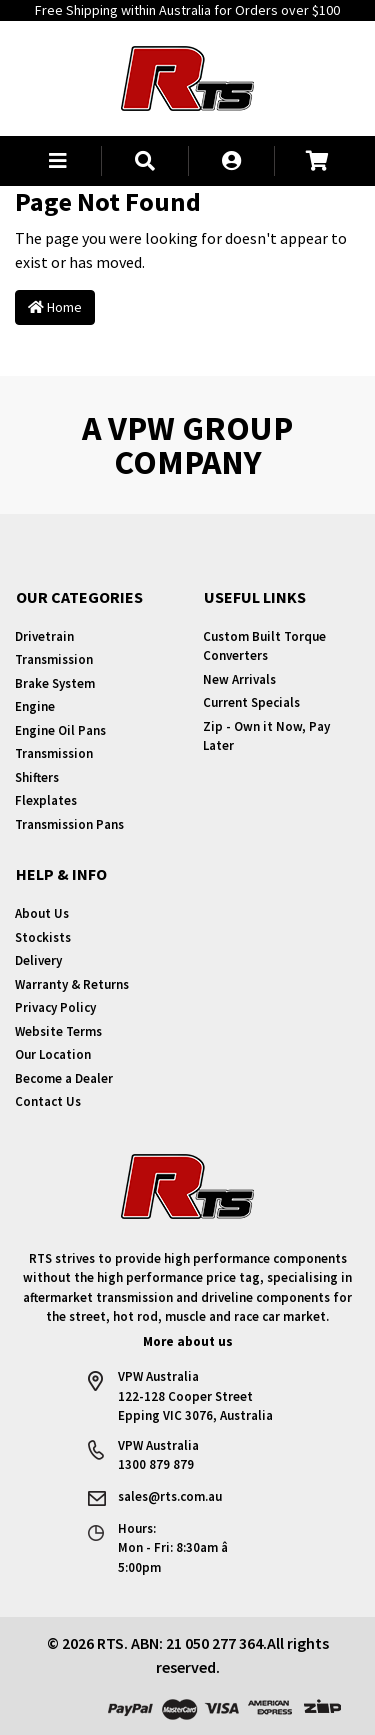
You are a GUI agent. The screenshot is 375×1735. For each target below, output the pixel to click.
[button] (58, 161)
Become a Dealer (64, 1078)
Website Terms (58, 1031)
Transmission (54, 659)
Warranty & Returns (72, 984)
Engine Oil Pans (60, 730)
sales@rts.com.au (170, 1496)
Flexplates (46, 800)
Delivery (38, 960)
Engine (35, 706)
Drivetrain (44, 636)
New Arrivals (239, 679)
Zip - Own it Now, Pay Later (266, 736)
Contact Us (48, 1101)
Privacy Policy (55, 1007)
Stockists (43, 937)
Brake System (55, 683)
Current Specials (251, 702)
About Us (42, 913)
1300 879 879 (156, 1464)
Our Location (53, 1054)
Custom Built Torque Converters (264, 646)
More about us (188, 1341)
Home (55, 307)
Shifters (37, 777)
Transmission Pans (69, 824)
